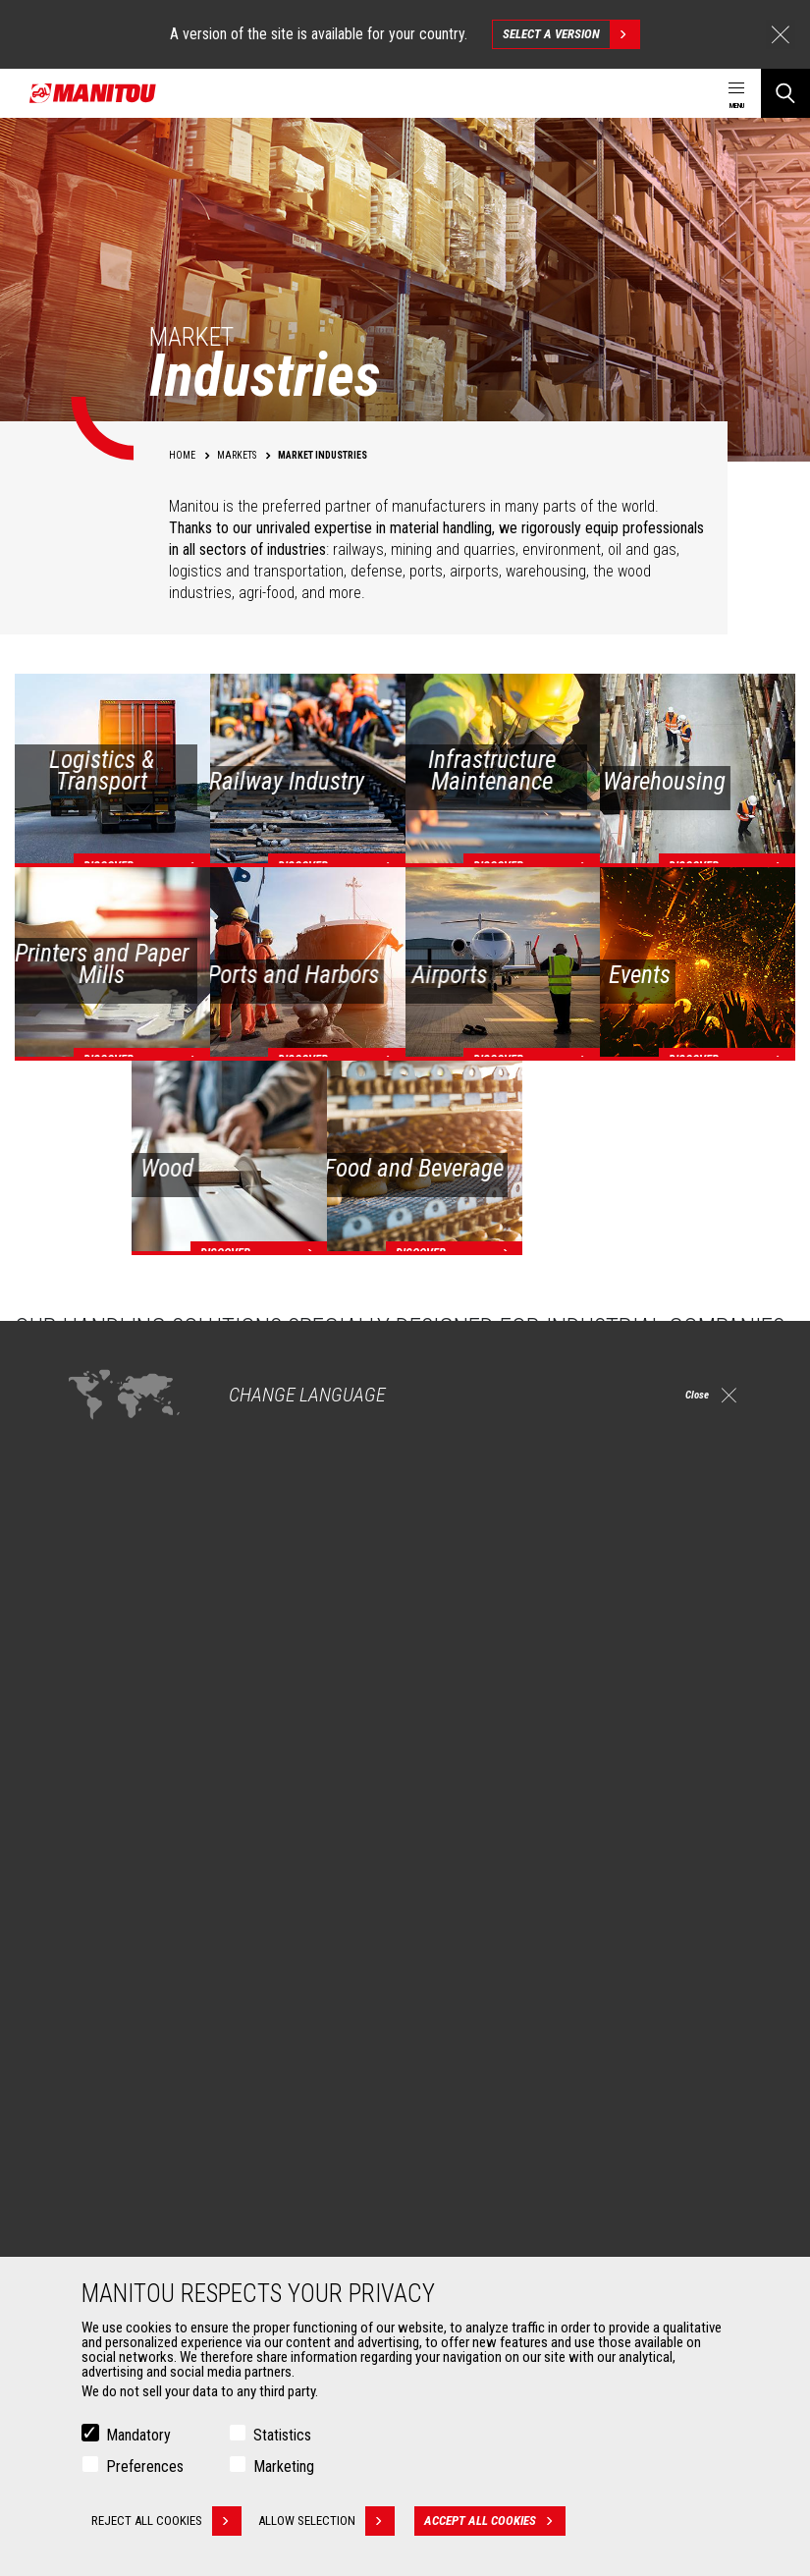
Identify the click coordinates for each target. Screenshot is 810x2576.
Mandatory (138, 2435)
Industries (101, 2025)
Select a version (571, 34)
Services (445, 2158)
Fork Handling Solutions (139, 2239)
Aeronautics (108, 2072)
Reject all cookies (166, 2521)
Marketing (283, 2466)
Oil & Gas (98, 2048)
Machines (449, 1944)
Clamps (95, 2215)
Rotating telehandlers (491, 2025)
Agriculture (104, 1978)
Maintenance (468, 2239)
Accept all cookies (502, 2521)
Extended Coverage (485, 2215)
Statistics (282, 2435)
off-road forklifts (525, 1561)
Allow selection (334, 2521)
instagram (654, 1850)
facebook (610, 1850)
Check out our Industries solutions (161, 1714)
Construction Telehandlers (505, 1978)
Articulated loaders (485, 2048)
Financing (458, 2192)
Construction (110, 2001)
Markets (88, 1944)
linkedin (698, 1850)
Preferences (145, 2466)
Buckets (96, 2192)
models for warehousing (640, 1522)
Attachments (104, 2158)
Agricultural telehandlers (499, 2001)
